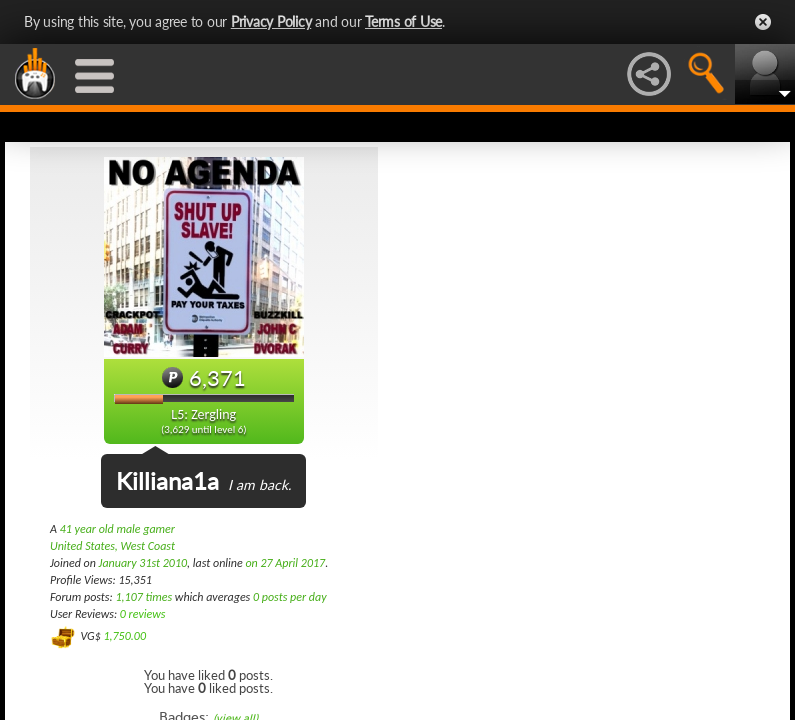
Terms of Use (403, 21)
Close (763, 22)
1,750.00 (124, 636)
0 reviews (143, 614)
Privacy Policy (271, 21)
